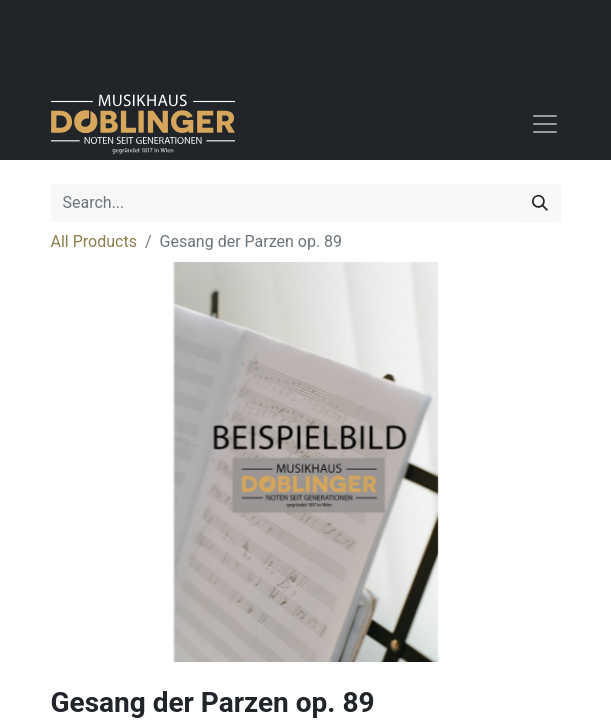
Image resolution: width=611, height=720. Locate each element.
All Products (94, 241)
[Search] (540, 203)
